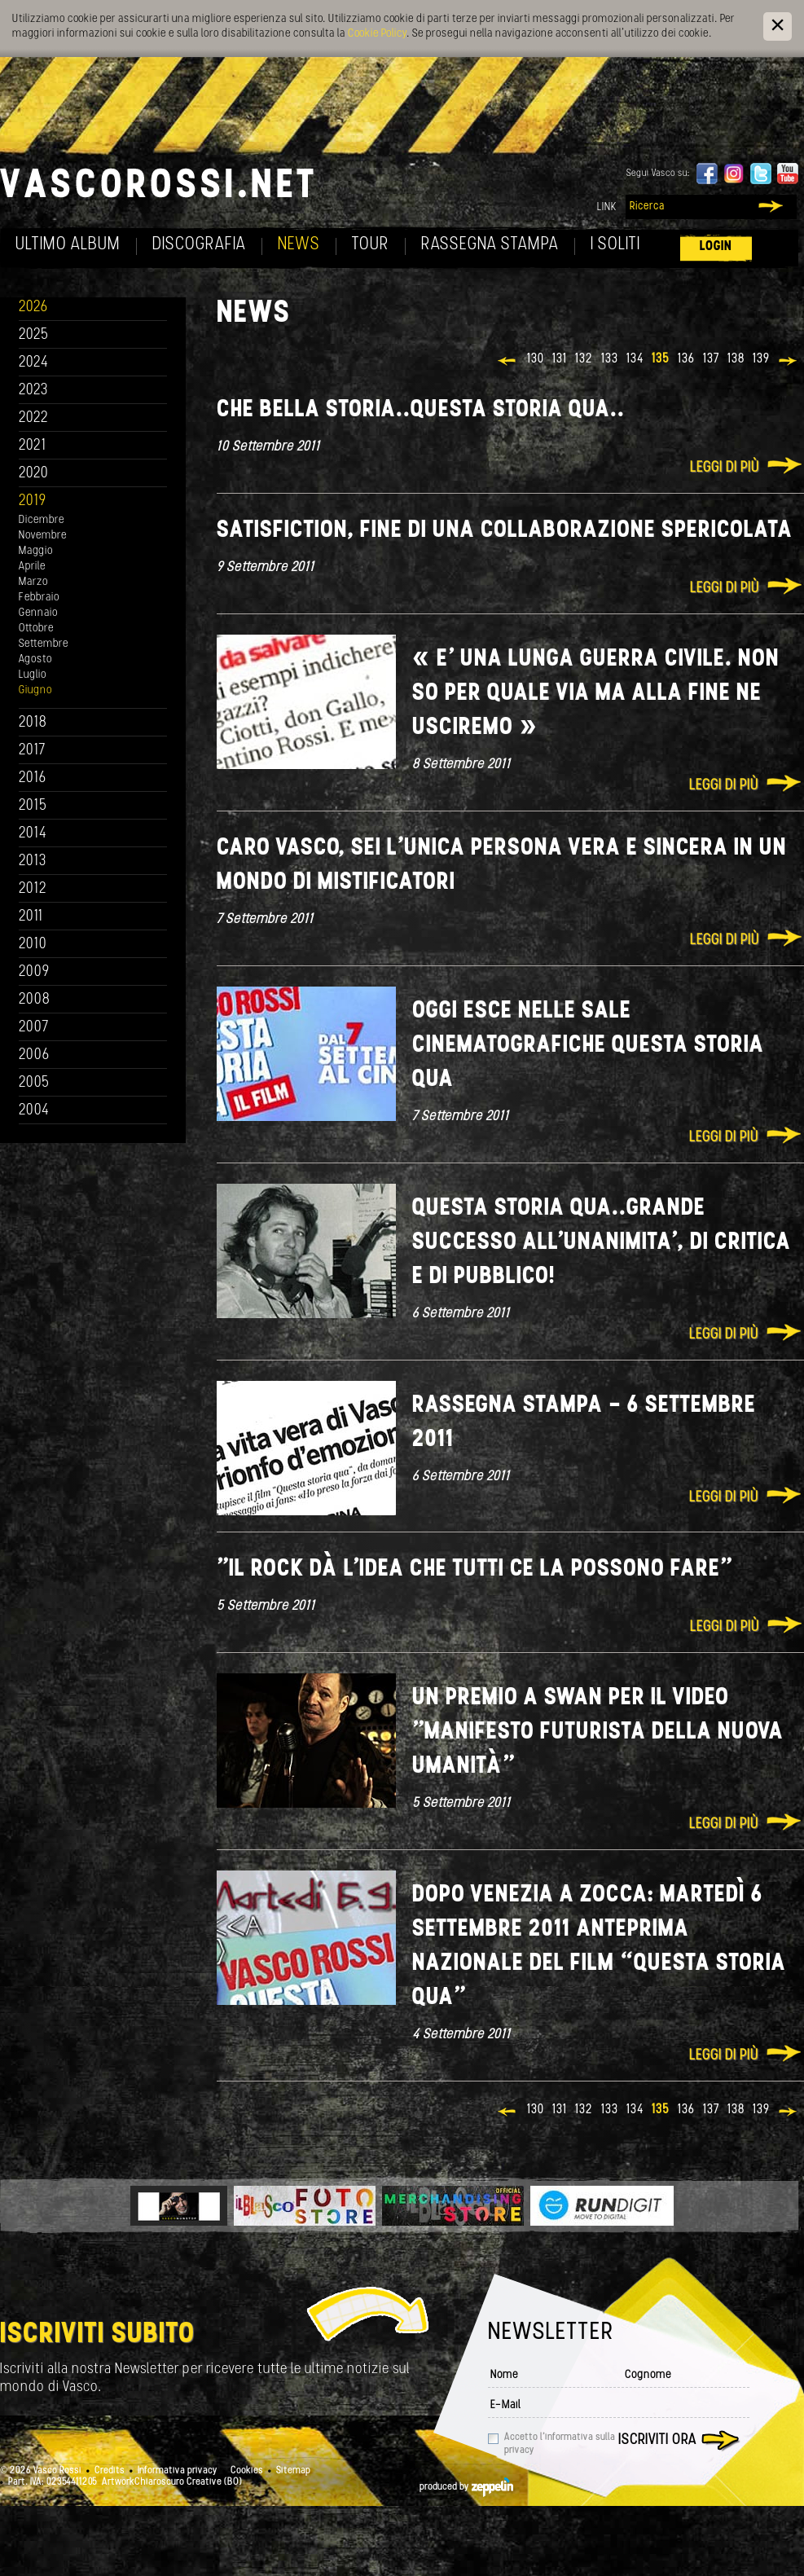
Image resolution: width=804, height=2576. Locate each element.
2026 (33, 307)
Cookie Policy (377, 34)
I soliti (615, 244)
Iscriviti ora (657, 2440)
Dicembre (41, 520)
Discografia (199, 244)
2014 (33, 834)
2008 (35, 1000)
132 (584, 359)
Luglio (32, 675)
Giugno (35, 690)
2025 (34, 335)
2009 (34, 972)
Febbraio (39, 597)
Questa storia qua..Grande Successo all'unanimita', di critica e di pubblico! (601, 1243)
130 (535, 359)
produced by (466, 2487)
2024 (34, 363)
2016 (32, 778)
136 (686, 359)
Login (716, 246)
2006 (34, 1055)
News (299, 244)
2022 (34, 418)
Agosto (35, 659)
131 (559, 359)
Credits (109, 2471)
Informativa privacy (177, 2471)
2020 (34, 473)
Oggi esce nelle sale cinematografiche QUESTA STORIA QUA (588, 1045)
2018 (33, 723)
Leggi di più (724, 468)
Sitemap (293, 2471)
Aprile (32, 566)
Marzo (33, 582)
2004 (34, 1111)
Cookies (247, 2471)
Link (607, 207)
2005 (34, 1083)
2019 (32, 501)
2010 (33, 944)
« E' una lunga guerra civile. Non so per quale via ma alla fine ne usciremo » (596, 694)
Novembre (43, 536)
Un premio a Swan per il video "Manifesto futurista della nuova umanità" (598, 1732)
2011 (31, 917)
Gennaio (38, 613)
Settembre (43, 644)
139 (761, 359)
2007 (34, 1027)
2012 (33, 889)
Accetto (559, 2444)
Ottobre (36, 628)
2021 (32, 446)
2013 (32, 861)
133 (609, 359)
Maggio (36, 551)
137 (711, 359)
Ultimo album (68, 244)
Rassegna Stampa (490, 244)
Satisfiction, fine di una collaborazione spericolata (505, 530)
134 (635, 359)
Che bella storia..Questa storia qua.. (421, 410)
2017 (32, 750)
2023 (33, 390)
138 (736, 359)
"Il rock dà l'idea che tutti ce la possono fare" (474, 1569)
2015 (33, 806)
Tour (370, 244)
